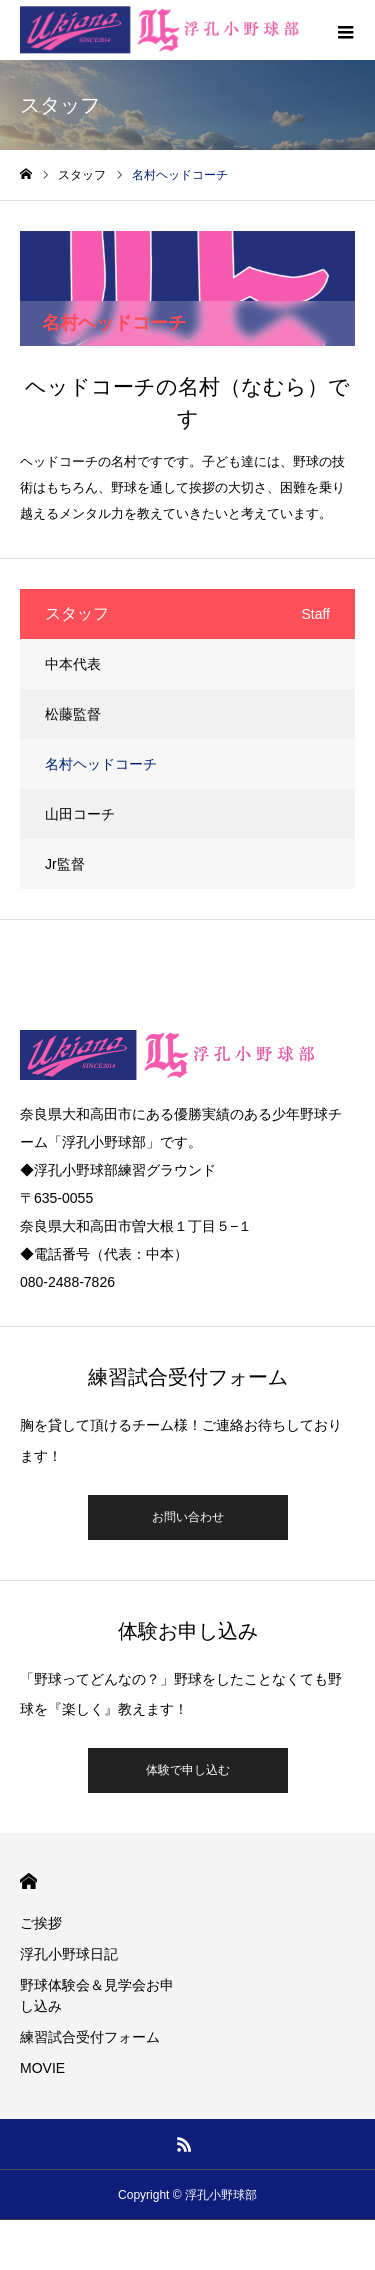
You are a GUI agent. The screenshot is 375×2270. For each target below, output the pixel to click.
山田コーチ (80, 814)
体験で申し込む (188, 1770)
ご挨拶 (41, 1923)
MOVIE (42, 2068)
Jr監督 (65, 864)
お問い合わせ (188, 1517)
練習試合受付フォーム (90, 2037)
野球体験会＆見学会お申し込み (97, 1995)
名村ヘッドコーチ (101, 764)
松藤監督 (73, 714)
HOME (28, 1881)
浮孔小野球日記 (69, 1954)
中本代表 (73, 664)
